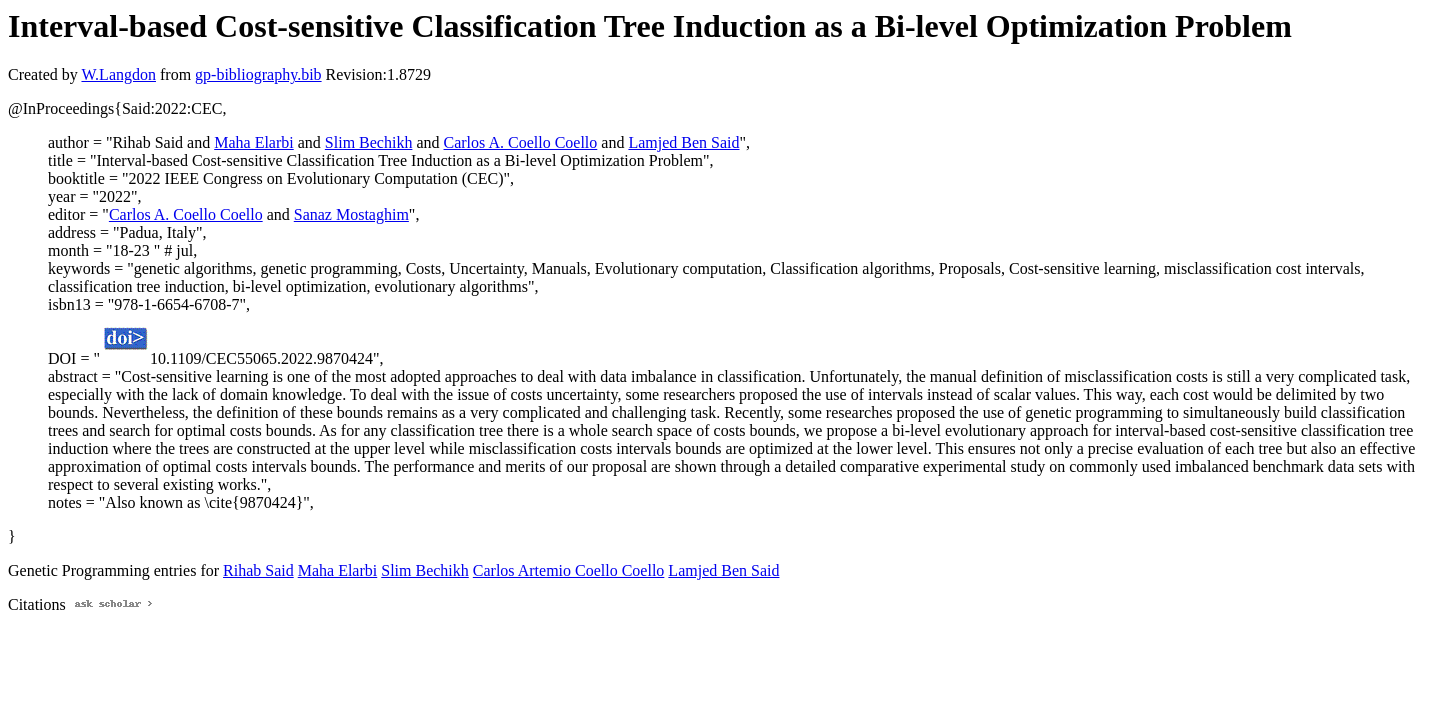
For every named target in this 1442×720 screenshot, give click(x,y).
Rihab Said (258, 570)
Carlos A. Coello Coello (521, 142)
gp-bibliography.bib (258, 74)
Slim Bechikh (369, 142)
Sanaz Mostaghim (351, 214)
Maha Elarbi (254, 142)
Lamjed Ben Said (683, 142)
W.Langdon (118, 74)
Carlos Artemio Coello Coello (569, 570)
